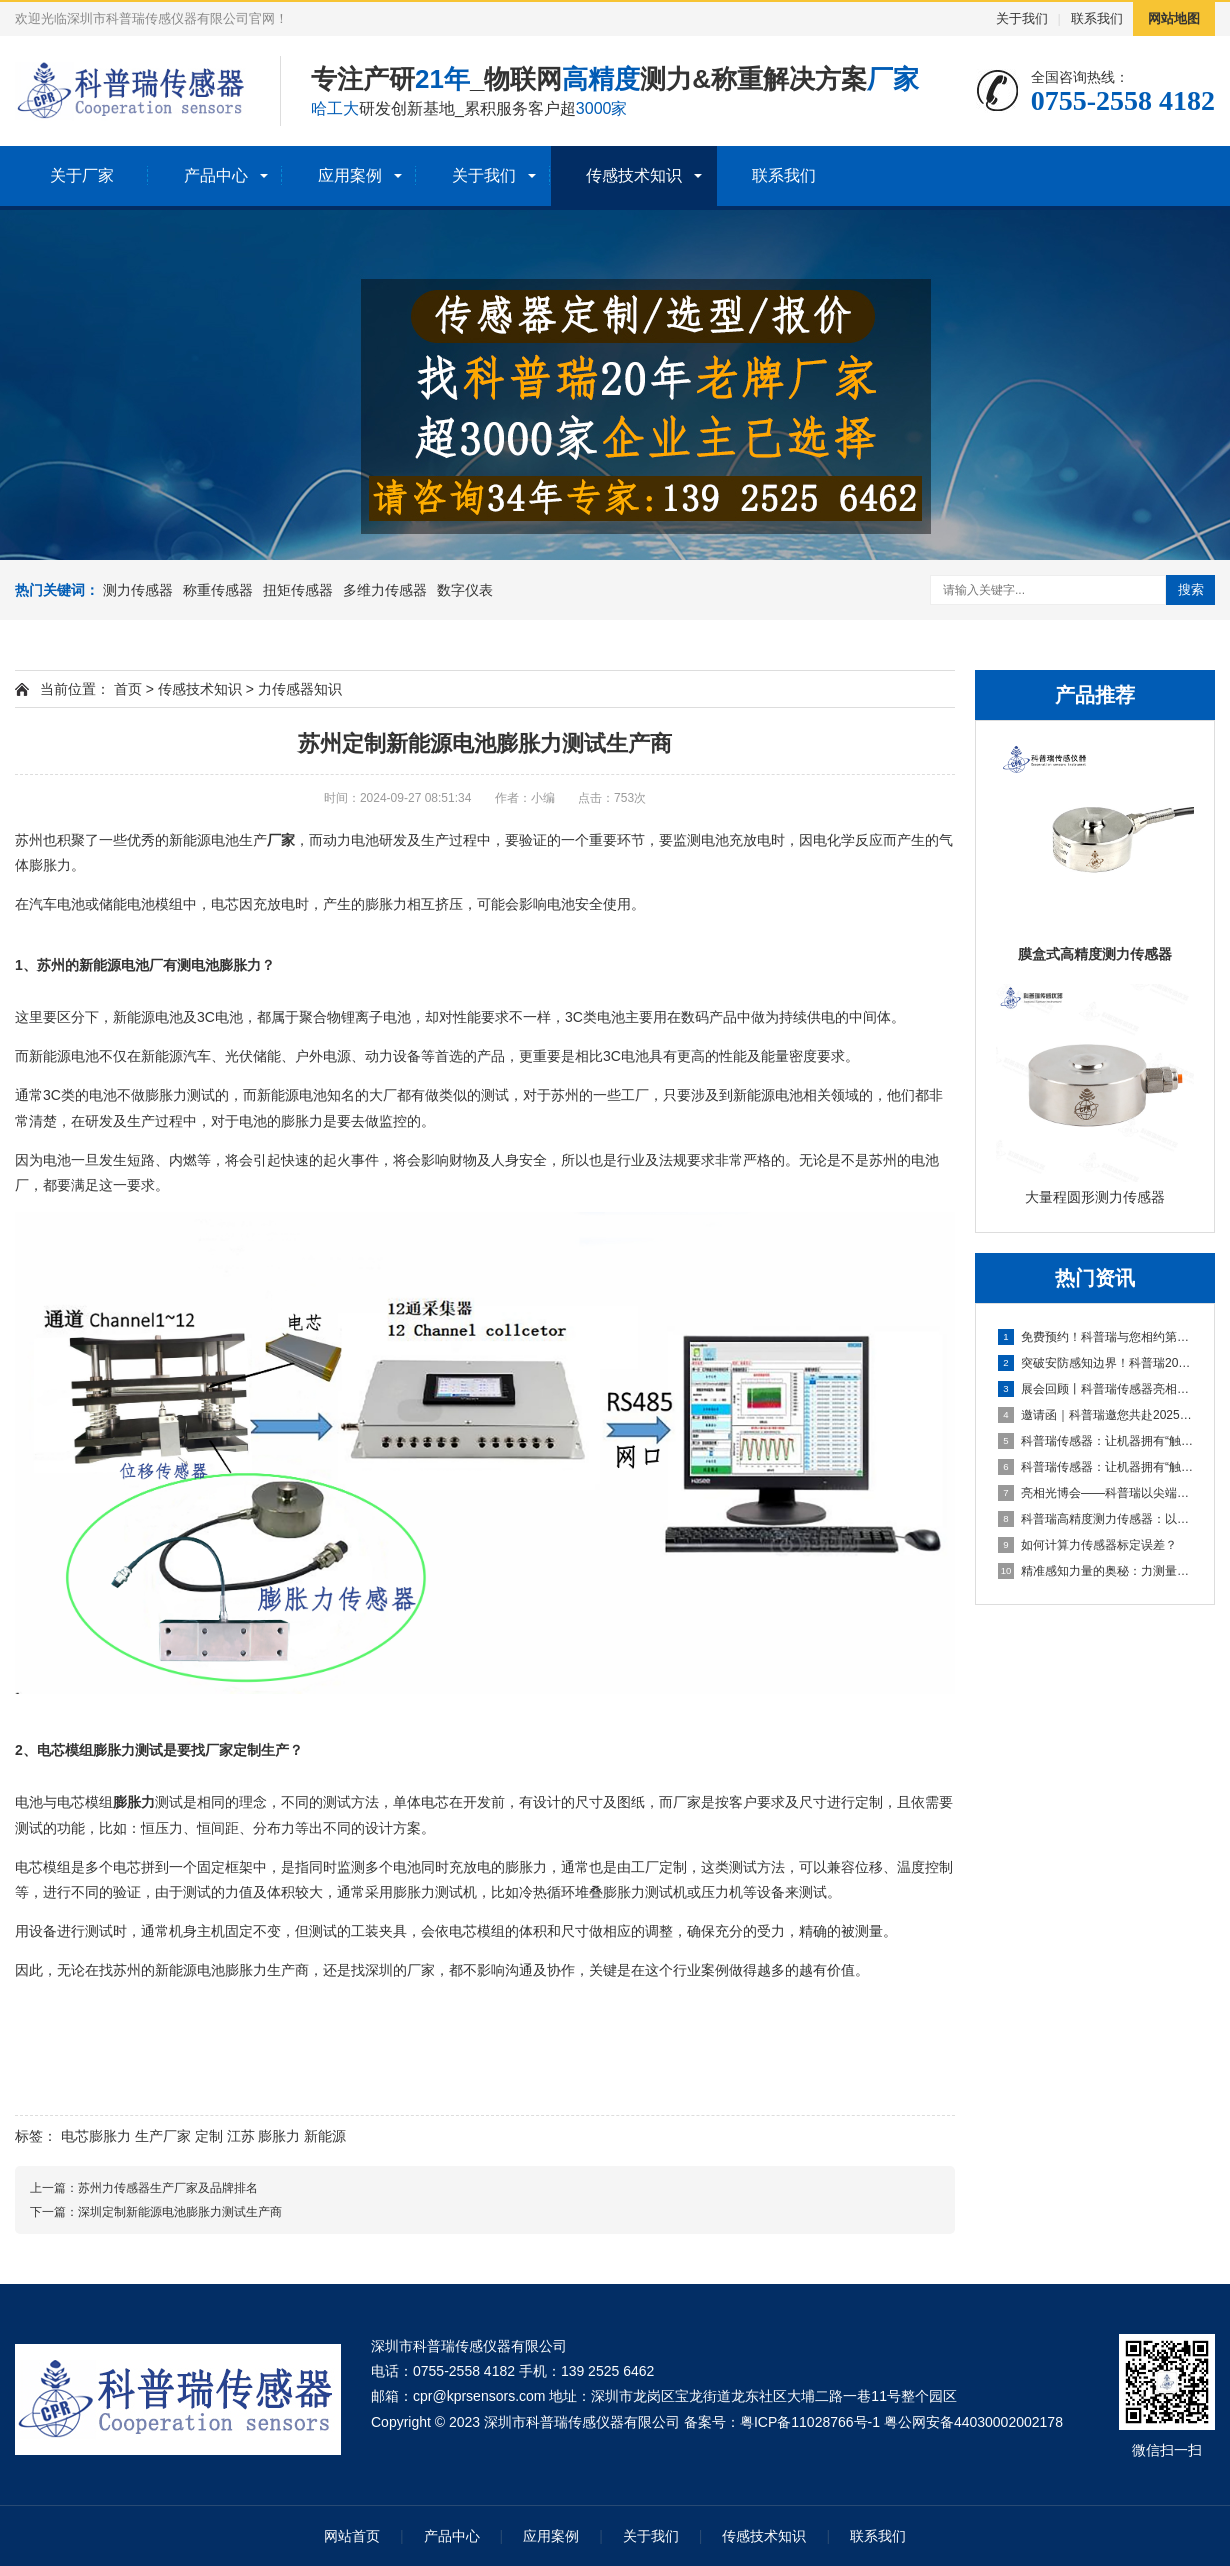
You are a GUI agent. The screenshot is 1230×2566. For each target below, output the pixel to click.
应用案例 (350, 175)
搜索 (1191, 589)
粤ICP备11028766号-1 (810, 2422)
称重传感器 (218, 590)
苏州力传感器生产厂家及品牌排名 (168, 2188)
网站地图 (1174, 18)
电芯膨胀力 (96, 2136)
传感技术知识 (634, 175)
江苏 (241, 2136)
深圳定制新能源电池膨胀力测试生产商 (180, 2212)
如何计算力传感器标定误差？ (1087, 1545)
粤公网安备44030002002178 (973, 2422)
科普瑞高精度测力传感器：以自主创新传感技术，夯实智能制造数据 (1096, 1519)
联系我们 (1097, 18)
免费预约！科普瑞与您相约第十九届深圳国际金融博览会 (1096, 1337)
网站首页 (352, 2536)
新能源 (325, 2136)
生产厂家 (163, 2136)
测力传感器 (138, 590)
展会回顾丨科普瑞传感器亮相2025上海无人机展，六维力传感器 (1096, 1389)
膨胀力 (279, 2136)
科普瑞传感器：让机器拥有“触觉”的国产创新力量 (1096, 1441)
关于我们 (1022, 18)
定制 (209, 2136)
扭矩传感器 (298, 590)
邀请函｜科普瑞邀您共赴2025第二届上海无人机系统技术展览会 (1096, 1415)
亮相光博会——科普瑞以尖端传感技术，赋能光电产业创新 (1096, 1493)
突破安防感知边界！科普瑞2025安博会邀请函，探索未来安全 (1096, 1363)
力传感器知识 (300, 689)
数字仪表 (465, 590)
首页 (128, 689)
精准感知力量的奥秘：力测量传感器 (1096, 1571)
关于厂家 (82, 175)
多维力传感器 (385, 590)
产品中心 (216, 175)
